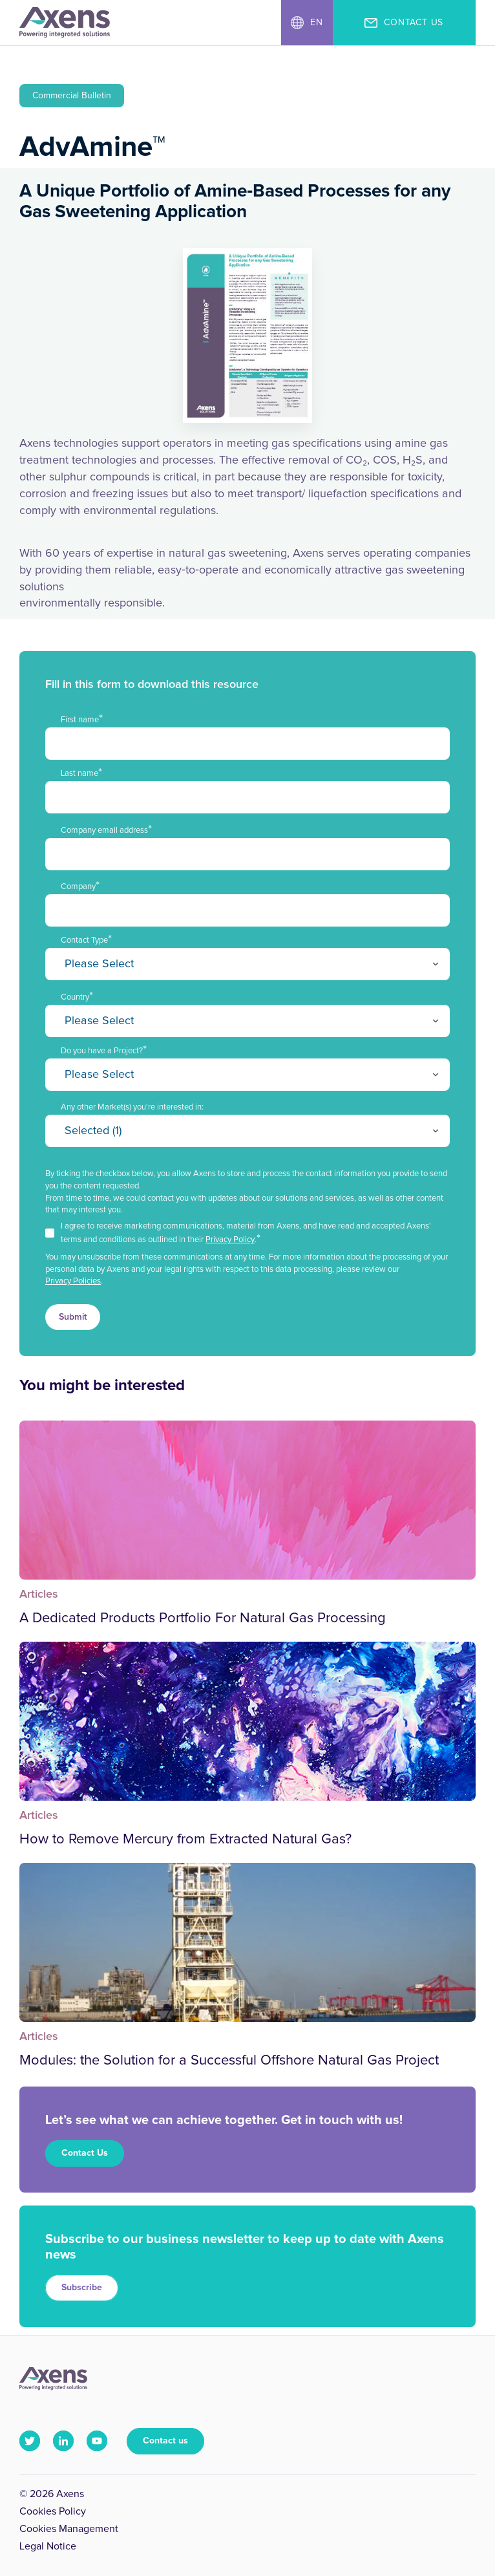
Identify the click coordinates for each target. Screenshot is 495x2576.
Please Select (99, 964)
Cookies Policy (52, 2511)
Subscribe (81, 2287)
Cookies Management (68, 2529)
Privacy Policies (73, 1281)
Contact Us (84, 2153)
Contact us (165, 2440)
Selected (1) (93, 1131)
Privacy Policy (230, 1240)
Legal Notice (47, 2546)
